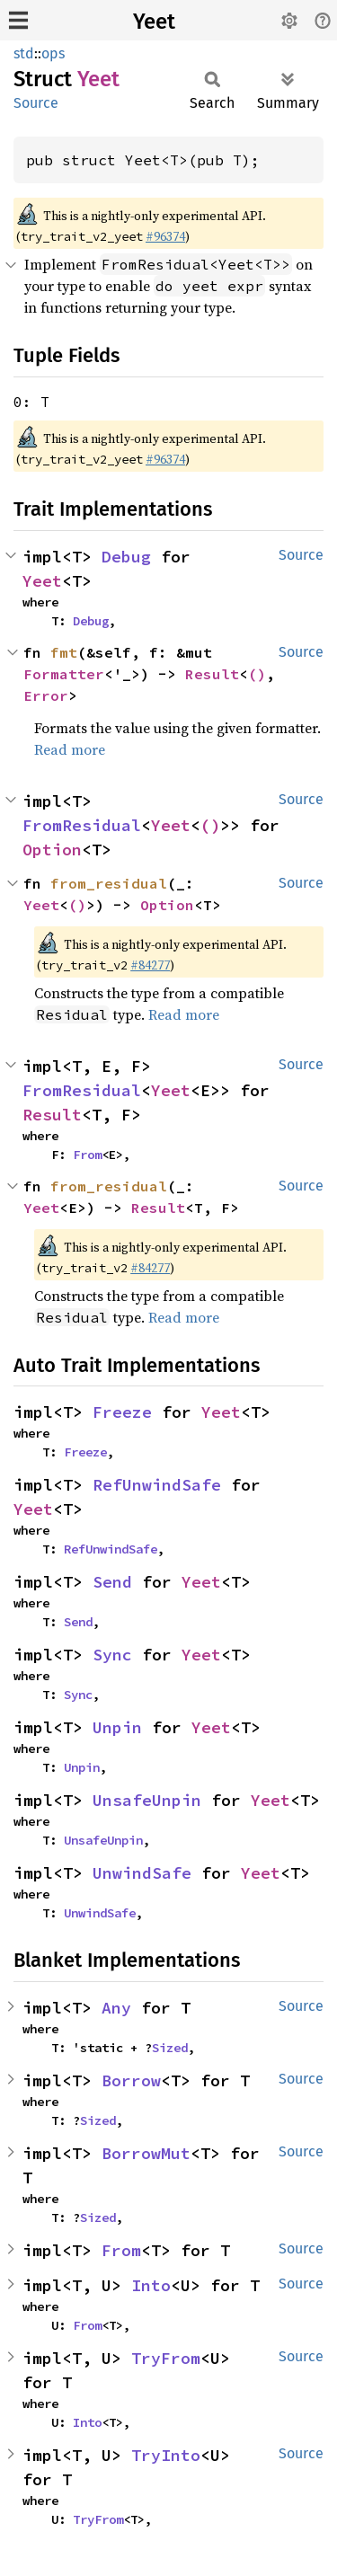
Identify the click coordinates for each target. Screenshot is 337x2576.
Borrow (131, 2080)
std (23, 53)
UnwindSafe (142, 1873)
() (257, 674)
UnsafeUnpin (147, 1800)
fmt (63, 652)
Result (212, 674)
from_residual (108, 883)
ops (53, 53)
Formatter (63, 674)
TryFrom (165, 2358)
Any (116, 2007)
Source (35, 102)
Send (112, 1581)
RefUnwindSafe (157, 1484)
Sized (170, 2048)
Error (45, 695)
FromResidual (81, 825)
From (87, 1154)
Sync (112, 1654)
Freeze (122, 1412)
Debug (126, 556)
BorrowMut (146, 2153)
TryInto (165, 2455)
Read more (69, 749)
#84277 (150, 965)
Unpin (117, 1727)
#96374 (165, 236)
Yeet (154, 21)
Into (151, 2285)
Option (52, 849)
